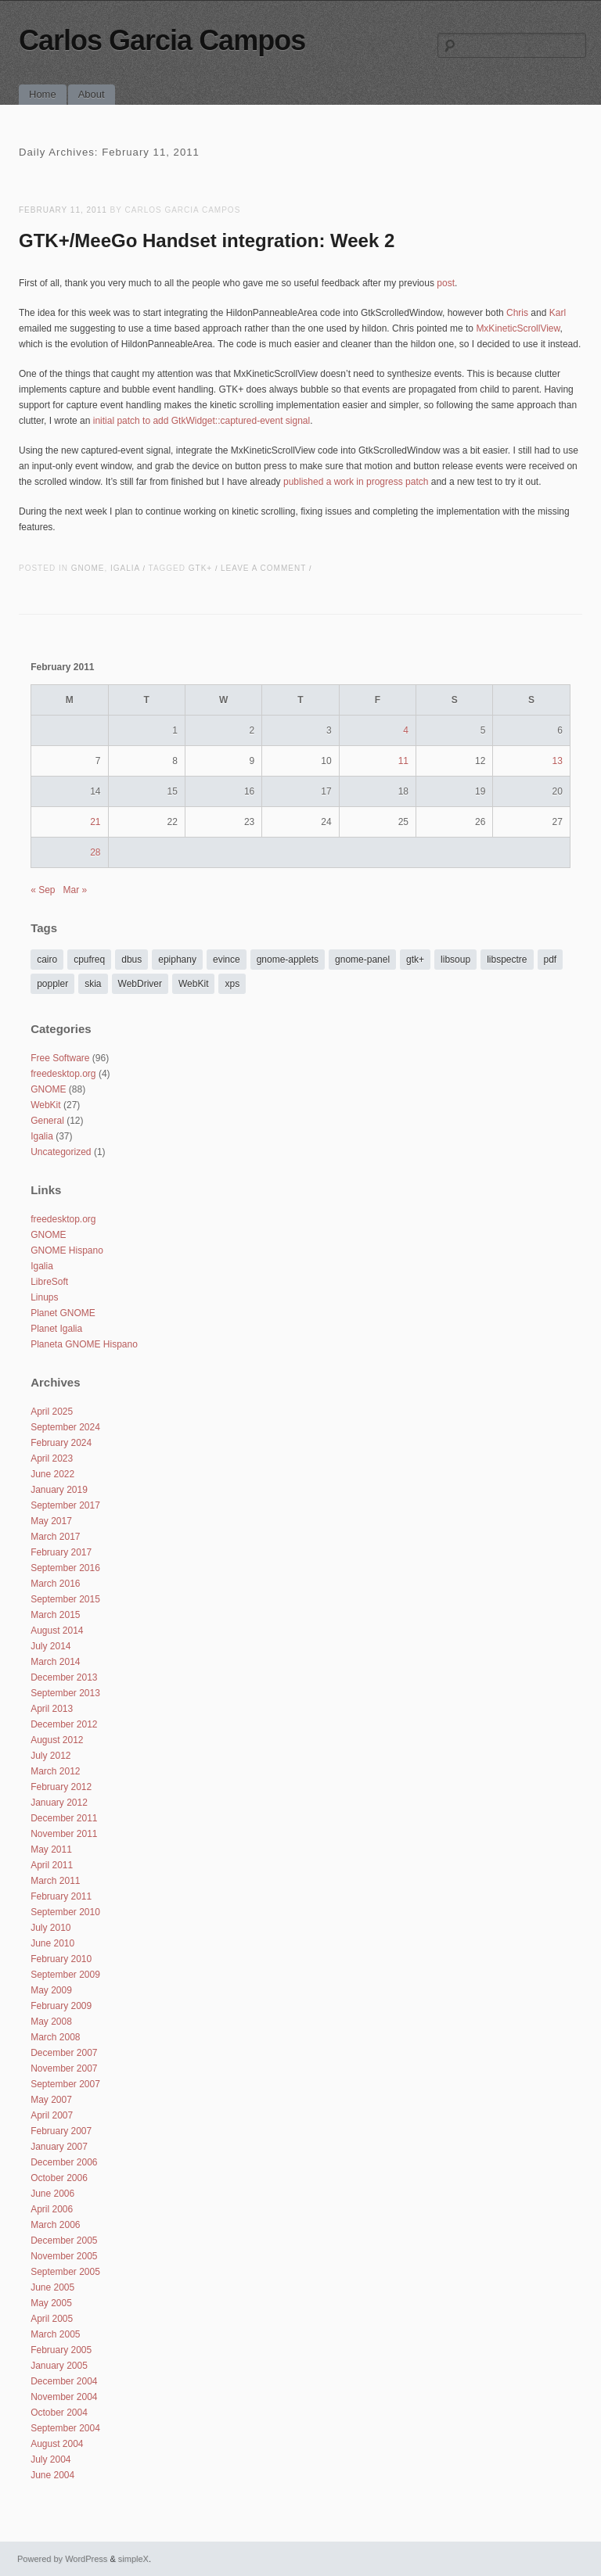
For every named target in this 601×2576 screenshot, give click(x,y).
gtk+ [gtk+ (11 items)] (415, 959)
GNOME (88, 568)
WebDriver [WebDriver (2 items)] (140, 983)
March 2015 (55, 1614)
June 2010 (52, 1943)
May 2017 (51, 1521)
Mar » (75, 889)
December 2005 (64, 2240)
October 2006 (59, 2177)
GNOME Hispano (67, 1250)
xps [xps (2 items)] (232, 983)
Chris (517, 312)
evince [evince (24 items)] (226, 959)
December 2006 (64, 2162)
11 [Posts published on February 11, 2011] (403, 760)
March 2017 (55, 1536)
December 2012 (64, 1724)
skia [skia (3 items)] (93, 983)
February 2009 (61, 2005)
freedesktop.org (63, 1073)
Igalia (125, 568)
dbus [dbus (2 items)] (131, 959)
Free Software (60, 1058)
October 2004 (59, 2412)
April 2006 (52, 2209)
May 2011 (51, 1849)
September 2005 (65, 2271)
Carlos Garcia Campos (162, 40)
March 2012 (55, 1771)
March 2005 (55, 2334)
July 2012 (50, 1755)
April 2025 (52, 1411)
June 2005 (52, 2287)
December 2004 (64, 2381)
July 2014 (50, 1646)
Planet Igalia (56, 1328)
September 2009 (65, 1974)
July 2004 (50, 2459)
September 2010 (65, 1912)
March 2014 (55, 1661)
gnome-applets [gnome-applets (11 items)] (287, 959)
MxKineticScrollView (518, 328)
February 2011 (61, 1896)
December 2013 (64, 1677)
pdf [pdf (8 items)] (550, 959)
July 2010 (50, 1927)
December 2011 (64, 1818)
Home (42, 94)
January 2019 (59, 1489)
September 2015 (65, 1599)
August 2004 (57, 2443)
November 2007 (64, 2068)
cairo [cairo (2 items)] (47, 959)
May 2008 (51, 2021)
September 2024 (65, 1427)
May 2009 (51, 1990)
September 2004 (65, 2428)
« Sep (43, 889)
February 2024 (61, 1442)
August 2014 (57, 1630)
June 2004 (52, 2475)
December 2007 (64, 2052)
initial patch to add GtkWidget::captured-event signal (202, 420)
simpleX (133, 2558)
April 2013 (52, 1708)
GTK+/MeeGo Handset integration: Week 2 (206, 240)
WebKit (45, 1105)
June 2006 (52, 2193)
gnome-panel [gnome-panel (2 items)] (362, 959)
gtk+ (200, 568)
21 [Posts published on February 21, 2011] (95, 821)
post (446, 283)
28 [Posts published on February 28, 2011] (95, 852)
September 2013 (65, 1693)
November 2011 (64, 1833)
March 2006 (55, 2224)
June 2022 (52, 1474)
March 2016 (55, 1583)
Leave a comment (263, 568)
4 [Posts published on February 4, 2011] (405, 730)
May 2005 (51, 2303)
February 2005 (61, 2350)
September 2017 (65, 1505)
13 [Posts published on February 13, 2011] (557, 760)
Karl (557, 312)
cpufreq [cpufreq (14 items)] (89, 959)
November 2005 (64, 2256)
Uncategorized (61, 1151)
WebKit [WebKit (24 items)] (193, 983)
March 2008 (55, 2037)
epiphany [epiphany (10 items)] (177, 959)
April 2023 (52, 1458)
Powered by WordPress (62, 2558)
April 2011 (52, 1865)
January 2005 (59, 2365)
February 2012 (61, 1786)
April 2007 (52, 2115)
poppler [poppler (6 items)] (52, 983)
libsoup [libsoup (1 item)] (455, 959)
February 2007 (61, 2131)
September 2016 (65, 1567)
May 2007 (51, 2099)
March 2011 (55, 1880)
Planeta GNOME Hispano (84, 1344)
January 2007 (59, 2146)
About (91, 94)
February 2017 (61, 1552)
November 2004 (64, 2396)
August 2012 (57, 1740)
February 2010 (61, 1959)
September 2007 (65, 2084)
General (47, 1120)
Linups (44, 1297)
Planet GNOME (63, 1313)
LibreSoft (49, 1281)
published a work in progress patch (355, 481)
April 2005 (52, 2318)
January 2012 (59, 1802)
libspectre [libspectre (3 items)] (507, 959)
